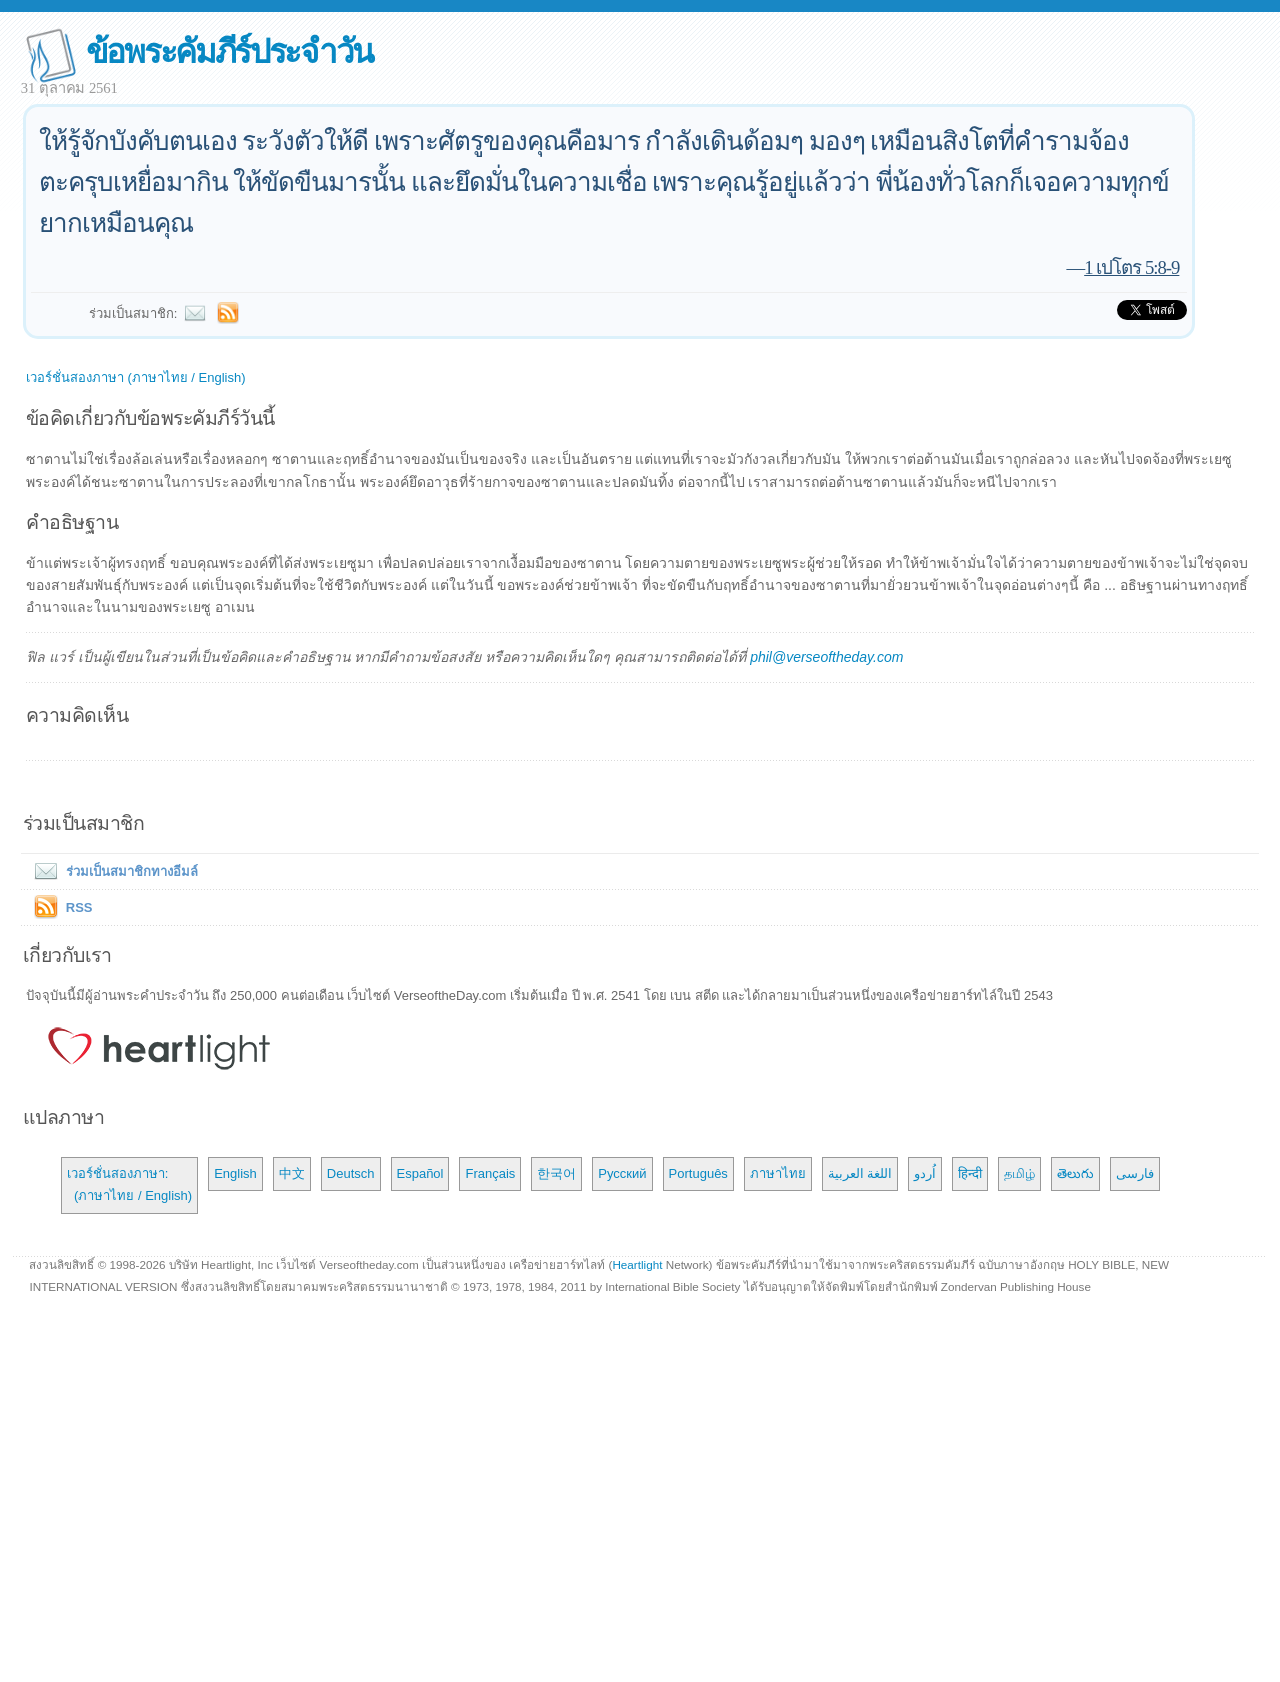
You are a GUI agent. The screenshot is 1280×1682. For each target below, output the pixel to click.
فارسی (1135, 1173)
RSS (79, 907)
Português (698, 1173)
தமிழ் (1019, 1173)
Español (420, 1173)
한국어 (556, 1173)
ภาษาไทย (778, 1173)
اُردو (925, 1173)
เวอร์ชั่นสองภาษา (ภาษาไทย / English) (136, 377)
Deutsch (351, 1173)
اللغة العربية (860, 1173)
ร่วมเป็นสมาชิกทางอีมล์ (112, 871)
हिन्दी (970, 1173)
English (235, 1173)
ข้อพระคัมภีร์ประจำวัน (229, 51)
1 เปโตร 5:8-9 (1131, 267)
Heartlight (637, 1264)
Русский (622, 1173)
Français (490, 1173)
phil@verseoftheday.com (826, 657)
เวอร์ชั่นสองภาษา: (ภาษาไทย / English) (129, 1184)
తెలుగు (1075, 1173)
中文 (292, 1173)
